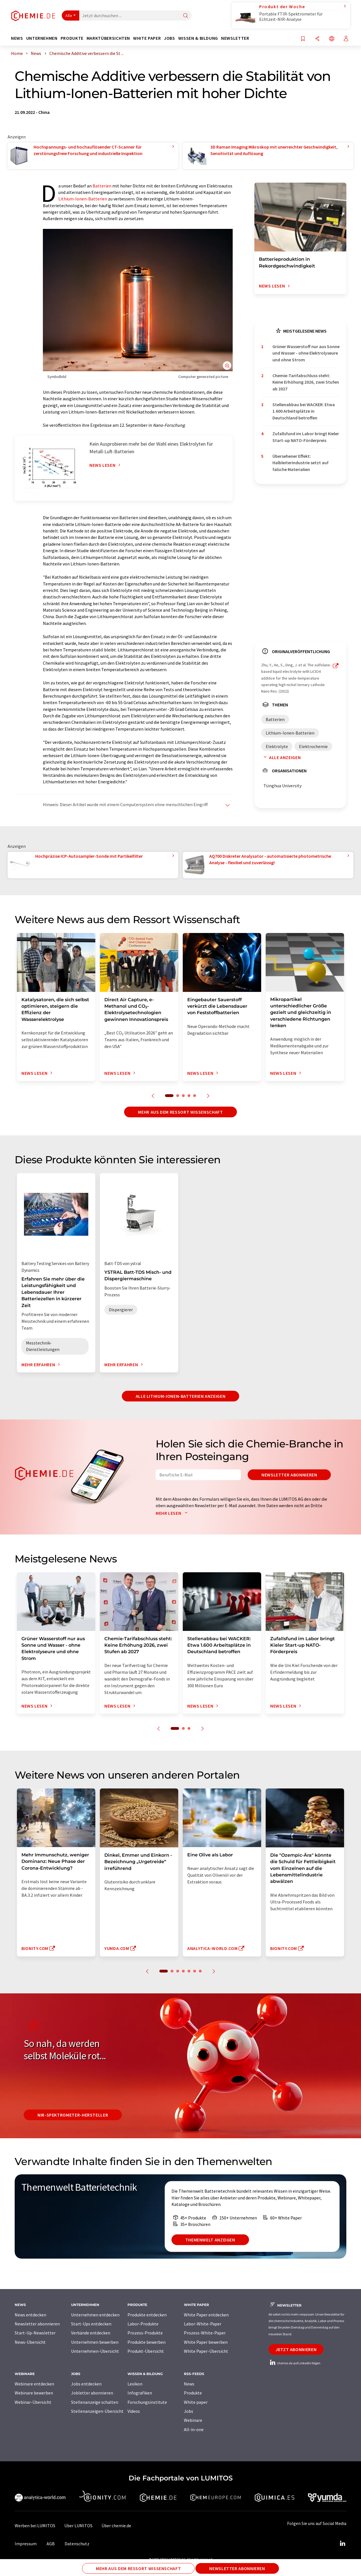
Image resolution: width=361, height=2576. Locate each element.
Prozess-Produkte (145, 2333)
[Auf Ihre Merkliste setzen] (303, 39)
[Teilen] (317, 39)
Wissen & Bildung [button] (198, 38)
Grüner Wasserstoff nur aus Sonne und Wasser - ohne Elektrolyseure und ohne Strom (306, 353)
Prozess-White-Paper (205, 2333)
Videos (133, 2411)
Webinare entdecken (34, 2384)
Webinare (193, 2420)
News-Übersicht (30, 2342)
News (189, 2384)
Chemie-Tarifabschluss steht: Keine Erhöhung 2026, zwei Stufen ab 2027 (305, 382)
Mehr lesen (173, 1513)
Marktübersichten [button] (108, 38)
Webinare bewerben (34, 2393)
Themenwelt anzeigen (210, 2240)
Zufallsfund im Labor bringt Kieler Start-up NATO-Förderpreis (305, 437)
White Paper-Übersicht (206, 2351)
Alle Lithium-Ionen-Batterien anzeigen (181, 1396)
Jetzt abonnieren (296, 2349)
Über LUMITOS (78, 2525)
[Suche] (186, 16)
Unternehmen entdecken (95, 2315)
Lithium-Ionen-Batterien (82, 199)
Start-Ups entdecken (91, 2324)
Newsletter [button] (235, 38)
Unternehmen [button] (42, 38)
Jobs (188, 2411)
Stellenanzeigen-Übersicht (97, 2411)
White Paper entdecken (206, 2315)
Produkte (193, 2393)
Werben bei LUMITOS (35, 2525)
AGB (51, 2543)
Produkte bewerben (146, 2342)
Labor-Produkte (143, 2324)
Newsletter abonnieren (289, 1475)
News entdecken (30, 2315)
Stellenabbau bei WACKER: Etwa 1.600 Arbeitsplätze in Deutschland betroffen (303, 411)
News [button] (17, 38)
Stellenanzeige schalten (94, 2402)
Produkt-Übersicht (145, 2351)
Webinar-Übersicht (33, 2402)
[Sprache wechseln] (332, 39)
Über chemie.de (116, 2525)
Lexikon (134, 2384)
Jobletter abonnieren (92, 2393)
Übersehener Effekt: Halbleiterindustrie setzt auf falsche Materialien (300, 462)
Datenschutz (77, 2543)
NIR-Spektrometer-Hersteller (73, 2115)
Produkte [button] (72, 38)
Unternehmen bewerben (94, 2342)
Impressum (26, 2543)
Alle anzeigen (281, 757)
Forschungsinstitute (147, 2402)
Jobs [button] (169, 38)
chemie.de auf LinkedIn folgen (294, 2363)
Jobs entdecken (86, 2384)
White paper (196, 2402)
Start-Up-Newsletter (35, 2333)
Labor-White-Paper (202, 2324)
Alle (68, 15)
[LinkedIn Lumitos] (342, 2543)
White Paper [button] (147, 38)
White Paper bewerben (206, 2342)
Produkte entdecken (147, 2315)
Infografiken (139, 2393)
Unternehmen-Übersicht (95, 2351)
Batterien (102, 186)
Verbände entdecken (90, 2333)
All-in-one (194, 2429)
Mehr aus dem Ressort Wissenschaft (180, 1112)
